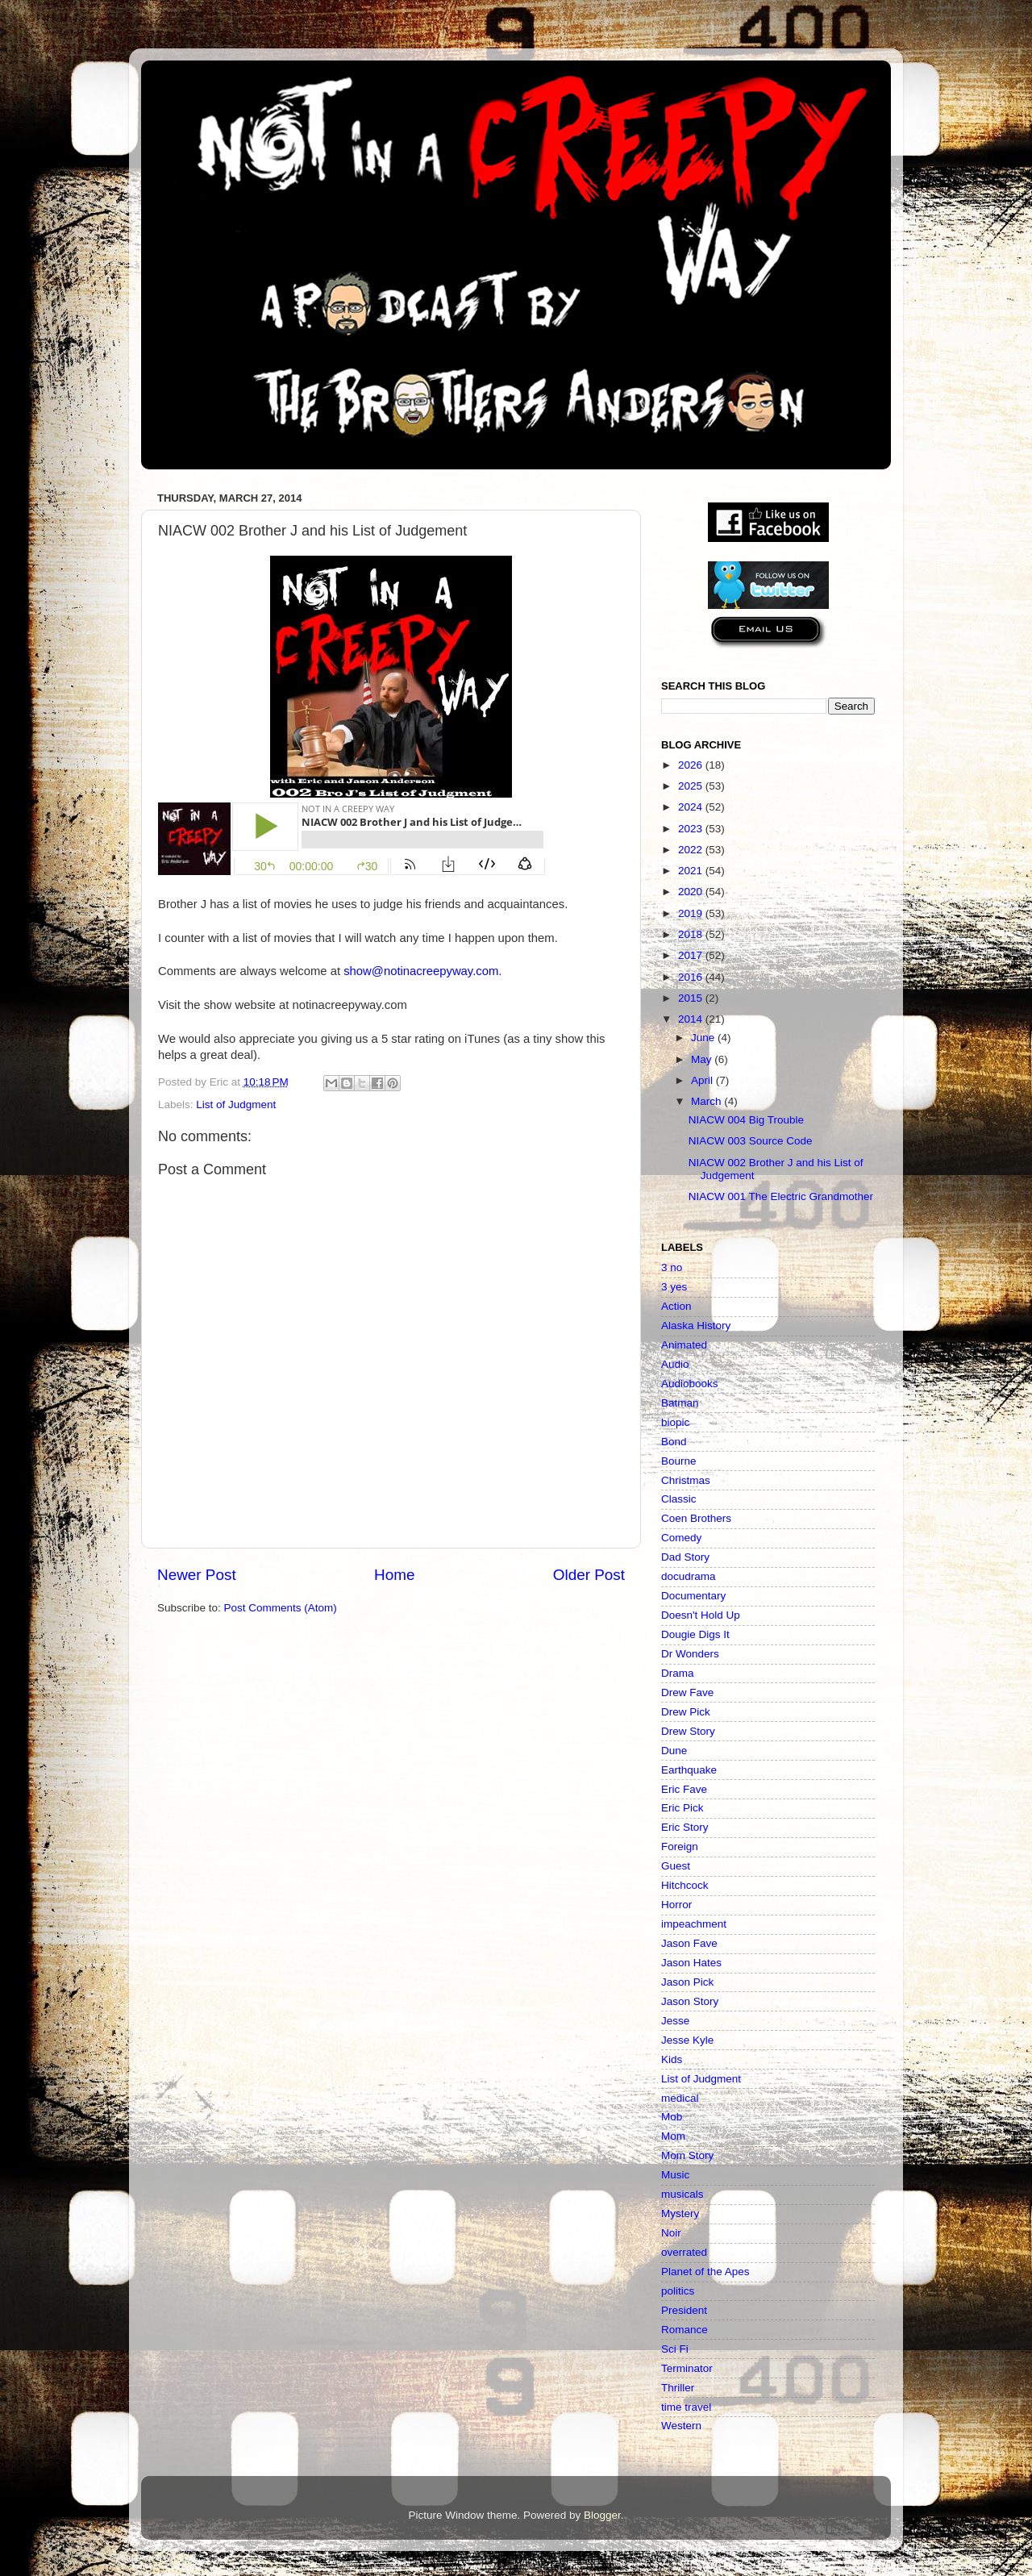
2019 (691, 913)
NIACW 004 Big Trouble (746, 1120)
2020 (691, 892)
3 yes (674, 1287)
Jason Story (689, 2001)
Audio (675, 1364)
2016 (691, 977)
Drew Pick (685, 1712)
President (684, 2310)
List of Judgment (236, 1104)
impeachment (693, 1924)
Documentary (693, 1596)
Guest (675, 1866)
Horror (676, 1905)
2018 (691, 934)
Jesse (675, 2021)
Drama (677, 1673)
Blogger (602, 2515)
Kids (671, 2059)
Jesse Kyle (687, 2040)
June (704, 1038)
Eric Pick (682, 1808)
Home (394, 1574)
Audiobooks (689, 1384)
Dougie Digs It (695, 1634)
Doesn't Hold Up (700, 1615)
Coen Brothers (696, 1518)
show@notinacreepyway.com (420, 971)
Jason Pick (687, 1982)
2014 (691, 1019)
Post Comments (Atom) (280, 1608)
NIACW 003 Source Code (751, 1141)
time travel (686, 2407)
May (702, 1059)
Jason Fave (689, 1943)
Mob (671, 2117)
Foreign (679, 1846)
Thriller (677, 2388)
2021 (691, 871)
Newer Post (196, 1574)
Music (675, 2175)
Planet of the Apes (705, 2271)
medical (680, 2098)
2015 (691, 998)
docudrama (688, 1576)
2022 (691, 850)
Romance (684, 2330)
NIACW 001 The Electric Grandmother (781, 1196)
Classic (679, 1499)
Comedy (681, 1538)
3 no (671, 1267)
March (707, 1101)
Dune (674, 1750)
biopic (675, 1422)
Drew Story (688, 1731)
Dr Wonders (690, 1654)
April (703, 1080)
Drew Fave (687, 1692)
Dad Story (685, 1557)
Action (676, 1306)
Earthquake (689, 1770)
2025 (691, 786)
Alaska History (695, 1325)
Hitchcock (685, 1885)
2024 (691, 807)
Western (681, 2426)
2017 (691, 955)
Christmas (685, 1480)
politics (677, 2291)
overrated (684, 2252)
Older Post (589, 1574)
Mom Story (687, 2155)
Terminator (687, 2368)
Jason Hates (691, 1963)
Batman (680, 1403)
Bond (674, 1442)
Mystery (680, 2213)
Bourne (679, 1461)
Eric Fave (684, 1789)
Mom (673, 2136)
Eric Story (685, 1827)
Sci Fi (675, 2349)
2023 (691, 829)
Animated (684, 1345)
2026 (691, 765)
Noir (671, 2233)
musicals (682, 2194)
